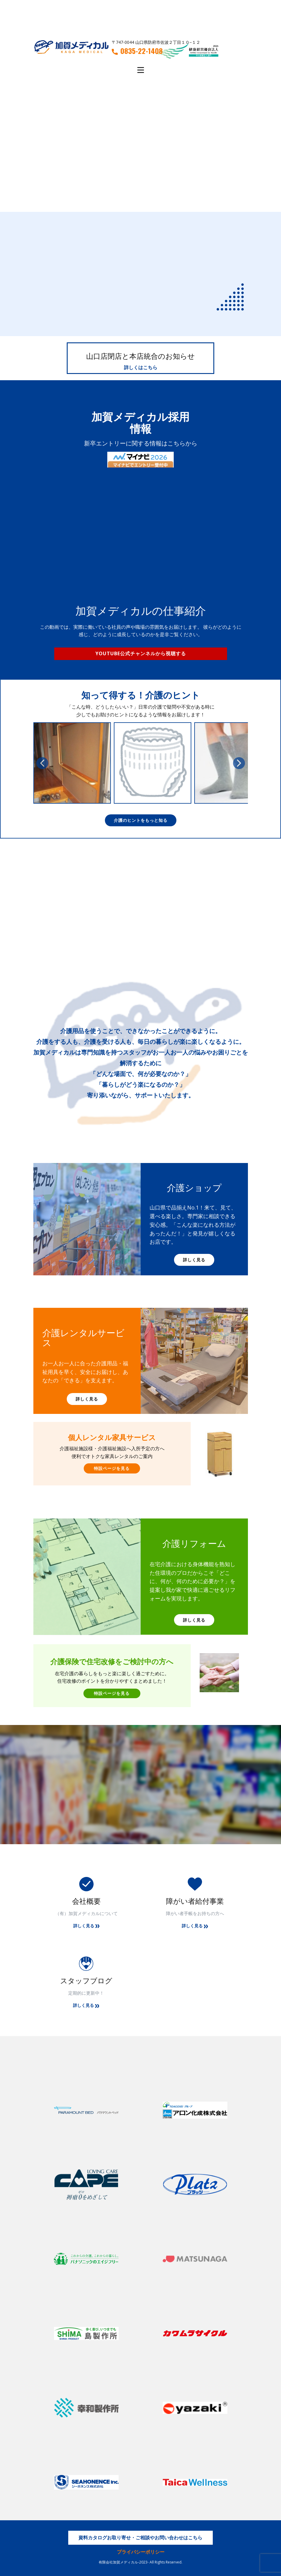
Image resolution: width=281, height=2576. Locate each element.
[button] (42, 763)
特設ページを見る (112, 1468)
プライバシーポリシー (140, 2552)
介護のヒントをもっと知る (140, 820)
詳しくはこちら (140, 367)
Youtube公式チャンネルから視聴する (140, 653)
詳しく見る (194, 1260)
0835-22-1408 (137, 51)
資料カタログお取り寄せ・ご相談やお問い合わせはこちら (140, 2537)
